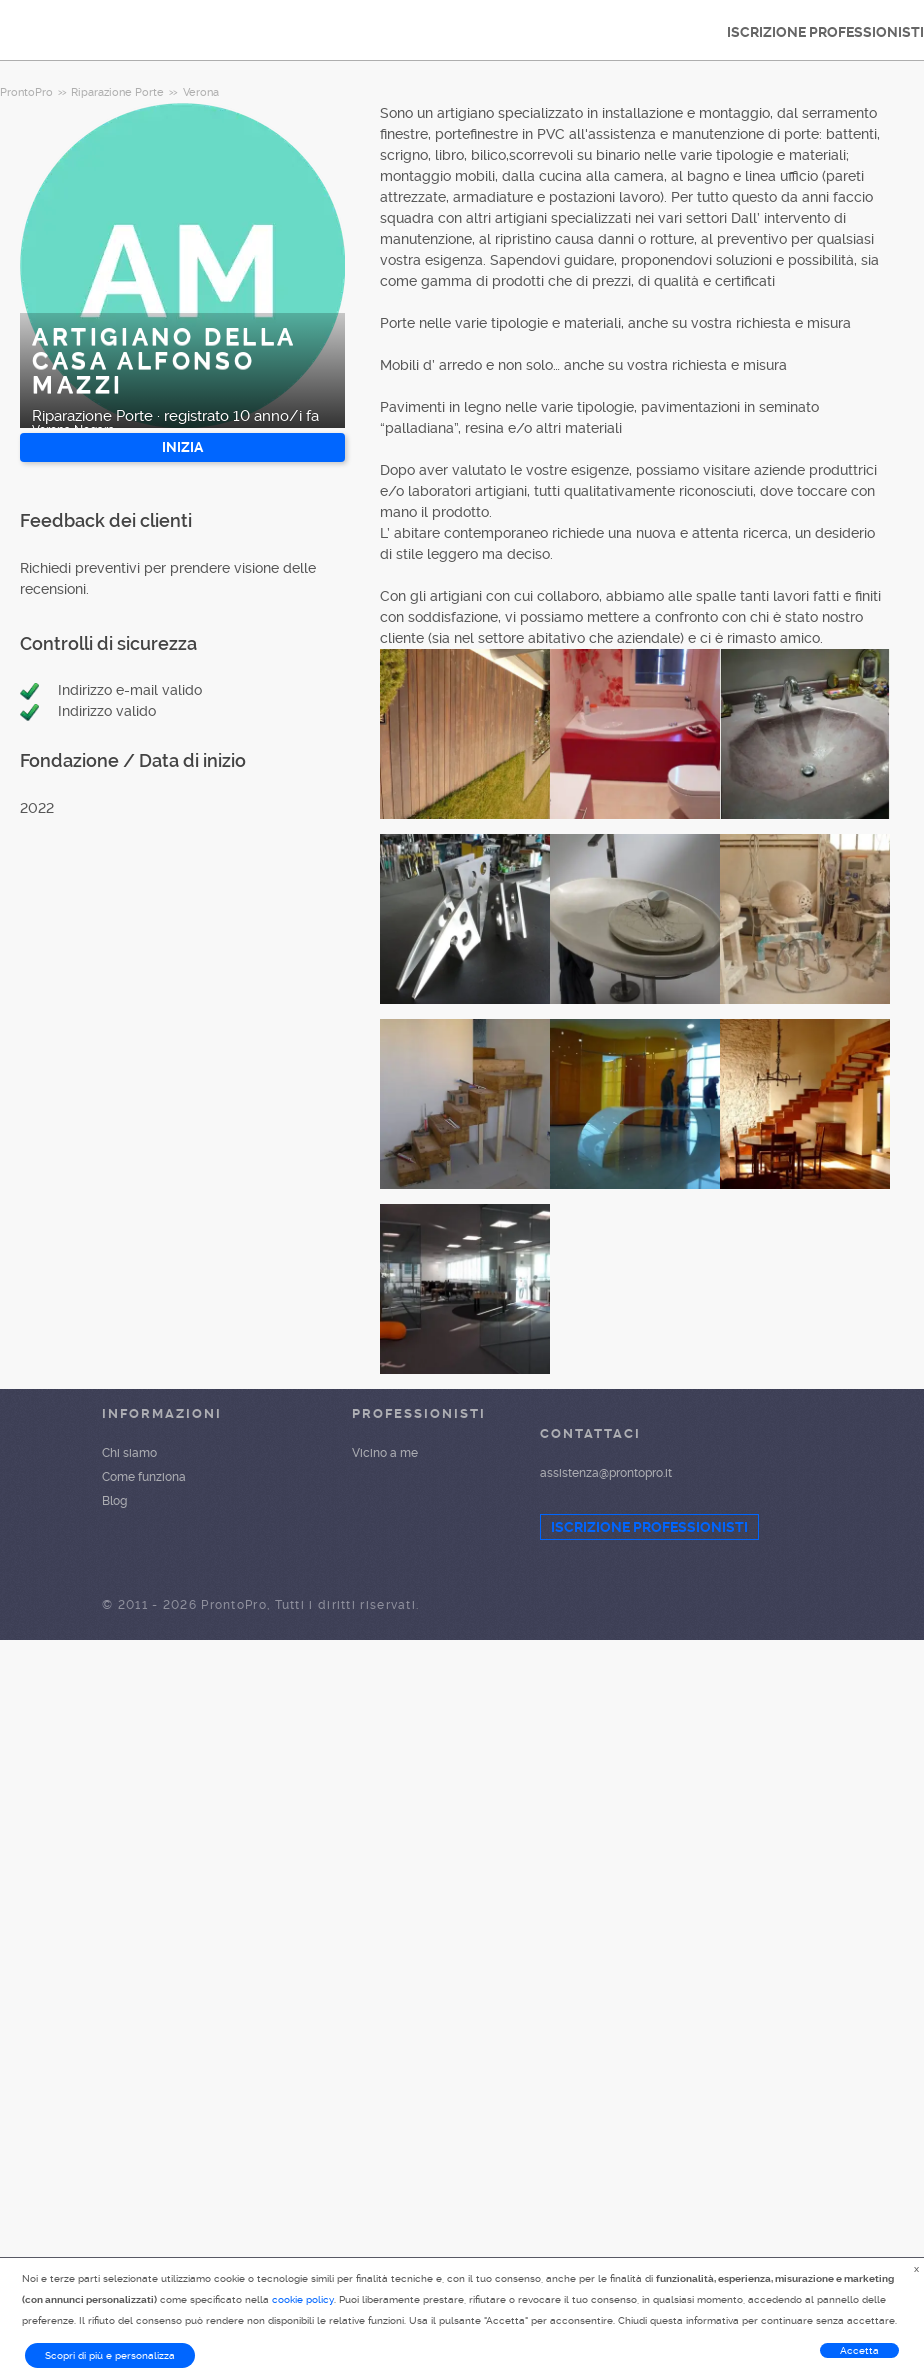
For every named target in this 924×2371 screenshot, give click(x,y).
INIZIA (182, 447)
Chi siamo (129, 1453)
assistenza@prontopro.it (606, 1473)
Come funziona (144, 1477)
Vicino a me (385, 1453)
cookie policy (303, 2299)
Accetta (859, 2350)
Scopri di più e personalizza (110, 2355)
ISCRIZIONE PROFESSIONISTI (649, 1527)
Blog (114, 1501)
